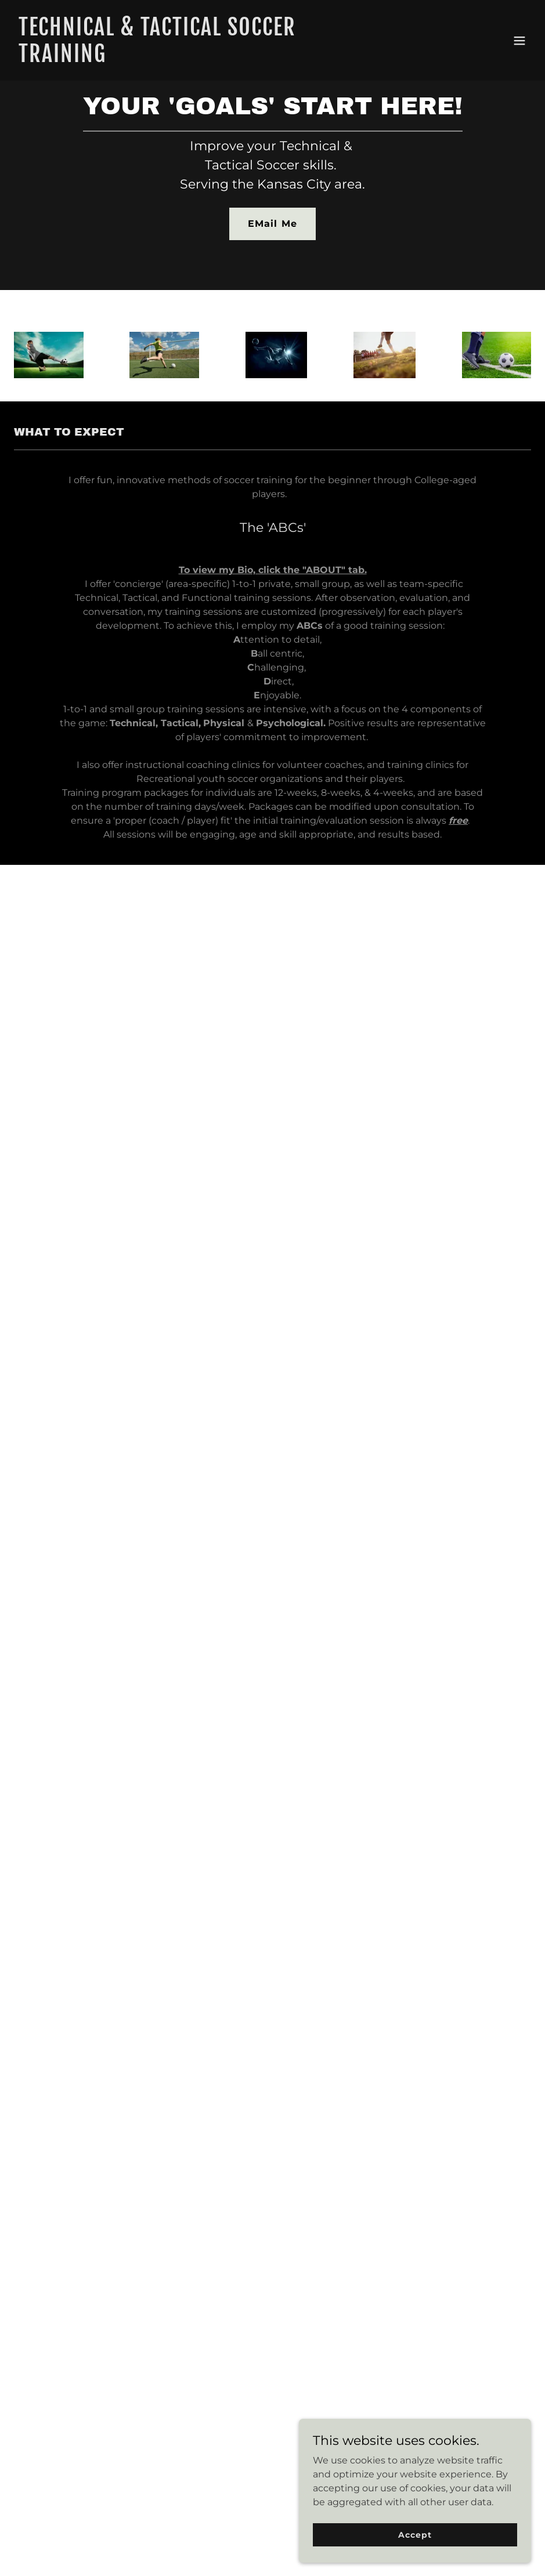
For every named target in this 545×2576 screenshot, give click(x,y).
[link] (195, 58)
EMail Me (272, 223)
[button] (519, 40)
